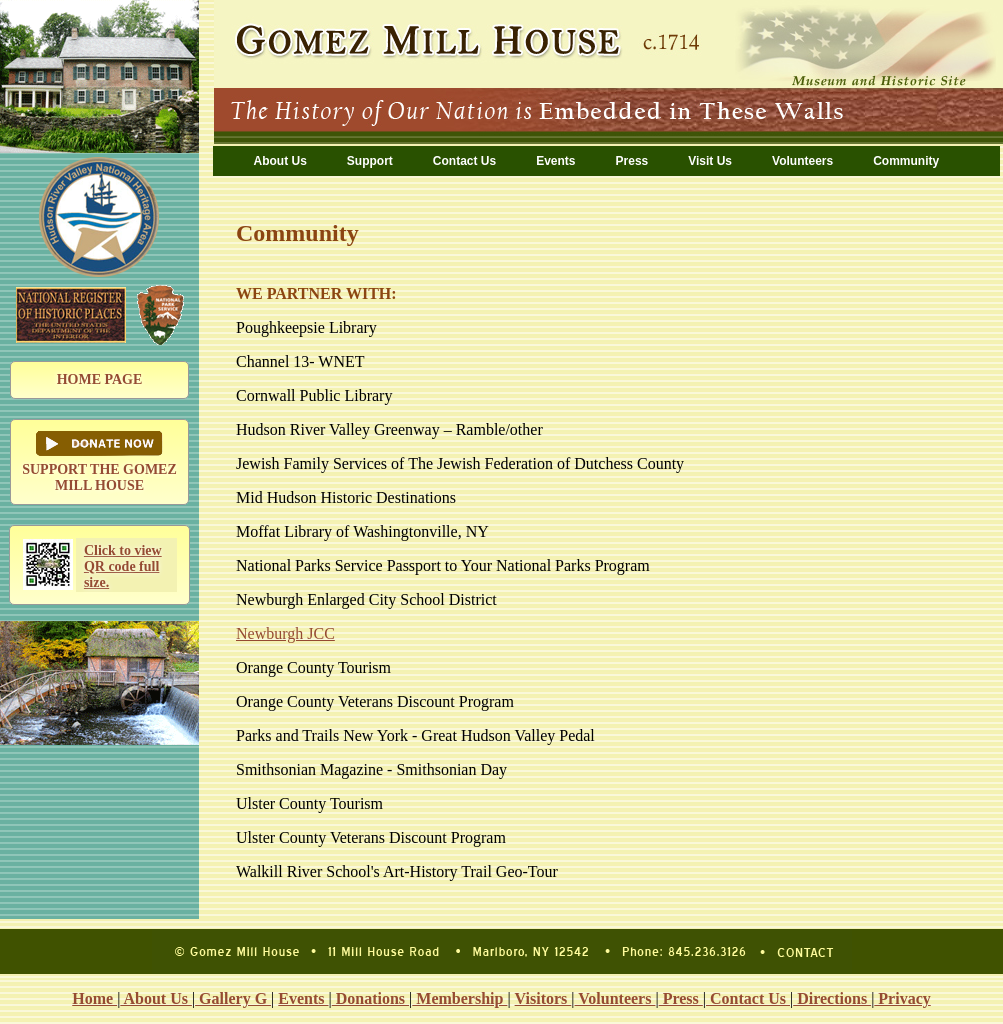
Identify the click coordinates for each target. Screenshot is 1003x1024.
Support (370, 161)
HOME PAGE (100, 379)
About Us (280, 161)
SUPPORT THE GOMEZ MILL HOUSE (99, 461)
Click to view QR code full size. (123, 566)
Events (555, 161)
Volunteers (802, 161)
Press (632, 161)
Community (906, 161)
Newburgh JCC (285, 633)
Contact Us (464, 161)
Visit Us (710, 161)
